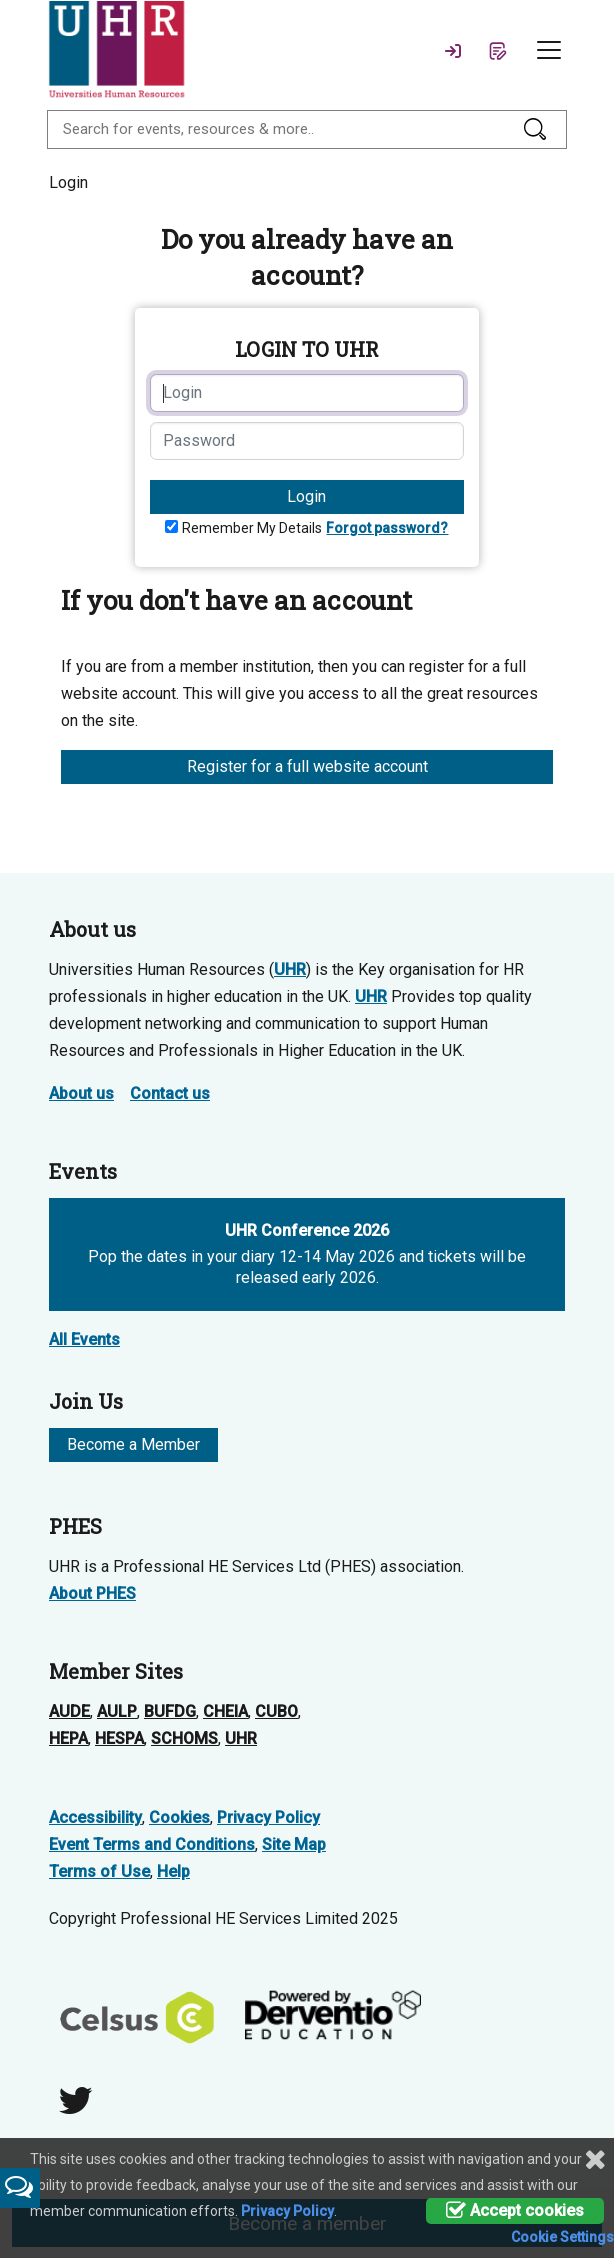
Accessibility (95, 1817)
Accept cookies (515, 2210)
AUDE (69, 1711)
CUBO (276, 1711)
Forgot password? (387, 528)
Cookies (179, 1817)
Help (173, 1871)
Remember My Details (252, 528)
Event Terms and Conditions (152, 1844)
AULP (117, 1711)
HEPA (68, 1738)
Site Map (294, 1844)
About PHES (92, 1593)
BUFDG (170, 1711)
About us (81, 1093)
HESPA (119, 1738)
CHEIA (225, 1711)
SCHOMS (184, 1738)
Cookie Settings (562, 2237)
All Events (84, 1339)
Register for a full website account (307, 766)
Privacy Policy (268, 1817)
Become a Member (133, 1444)
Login (306, 496)
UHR (290, 969)
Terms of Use (99, 1871)
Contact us (170, 1093)
